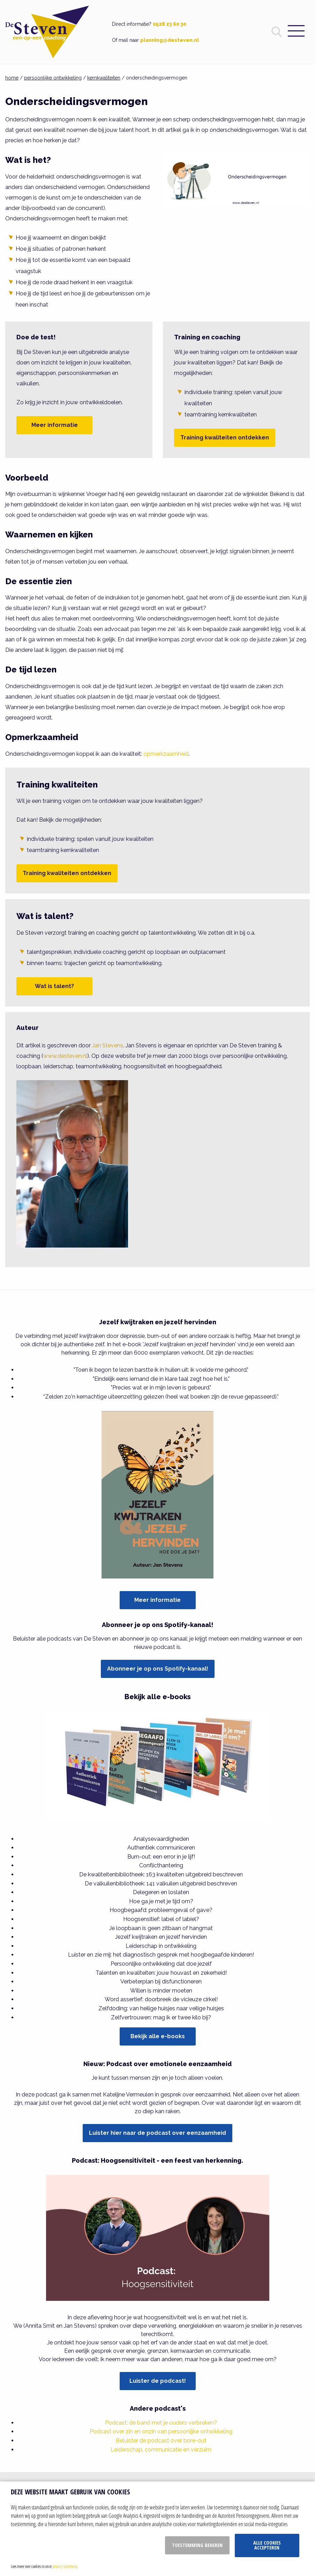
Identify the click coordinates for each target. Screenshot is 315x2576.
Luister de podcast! (157, 2381)
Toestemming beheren (197, 2545)
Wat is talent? (54, 986)
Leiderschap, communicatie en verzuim (161, 2449)
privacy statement (64, 2566)
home (11, 78)
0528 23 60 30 (169, 24)
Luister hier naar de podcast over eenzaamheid (157, 2133)
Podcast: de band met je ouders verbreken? (161, 2422)
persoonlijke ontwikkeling (53, 78)
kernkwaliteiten (103, 78)
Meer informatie (54, 425)
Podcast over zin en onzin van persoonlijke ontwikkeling (161, 2431)
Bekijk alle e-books (157, 2036)
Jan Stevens (107, 1045)
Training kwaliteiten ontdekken (224, 437)
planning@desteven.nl (169, 40)
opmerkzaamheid (166, 754)
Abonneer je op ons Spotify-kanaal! (157, 1668)
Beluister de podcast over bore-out (161, 2440)
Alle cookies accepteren (267, 2545)
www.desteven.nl (65, 1056)
